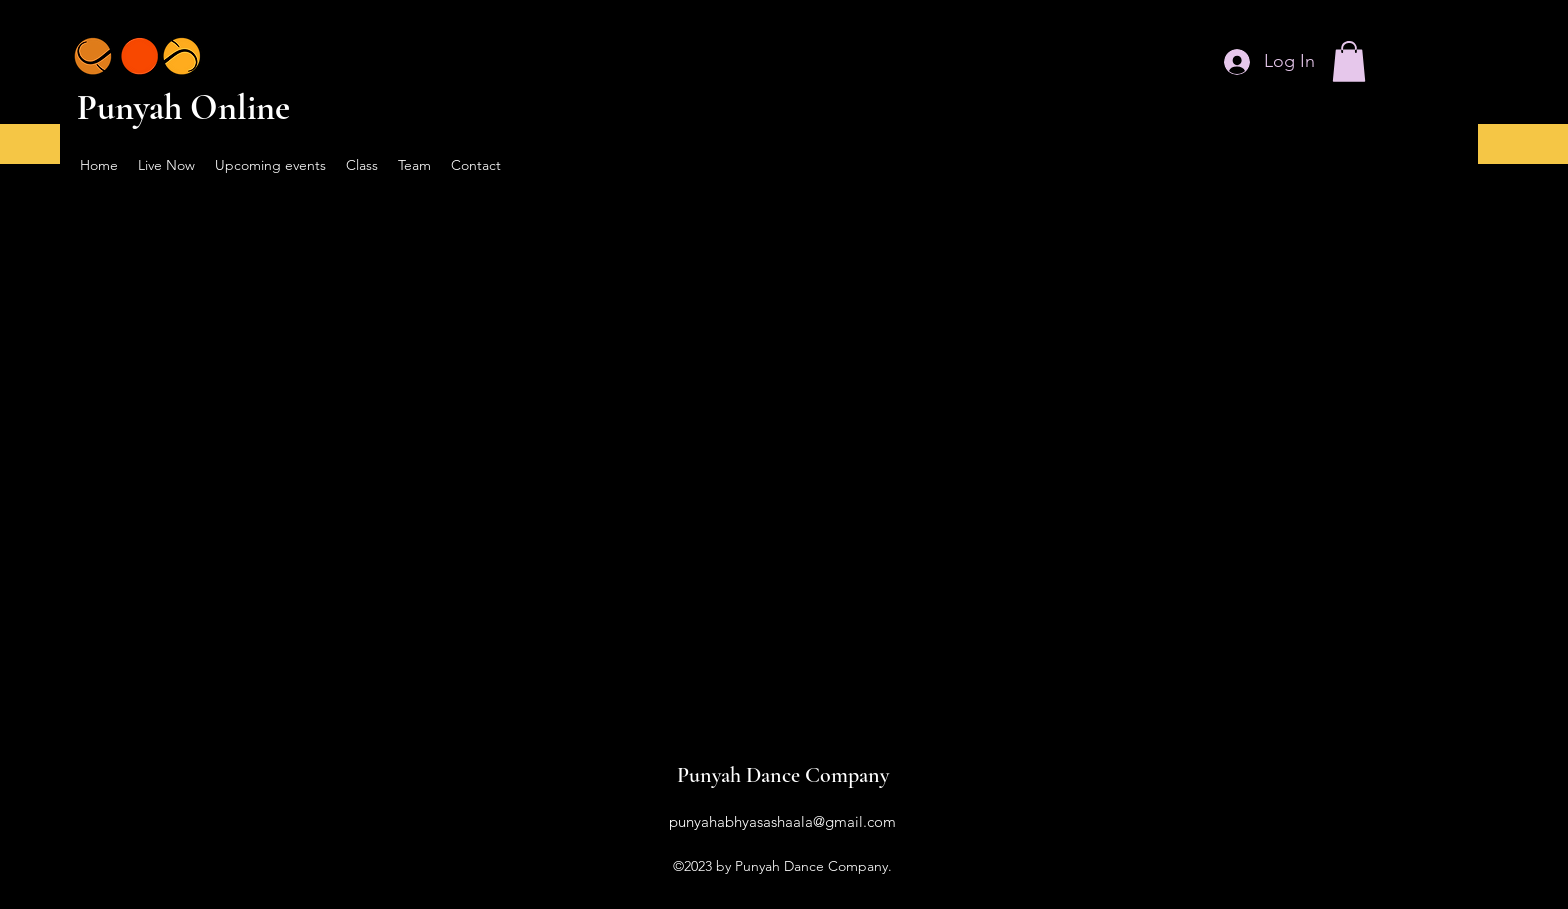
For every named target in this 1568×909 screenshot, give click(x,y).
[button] (1349, 61)
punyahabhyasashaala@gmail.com (782, 821)
